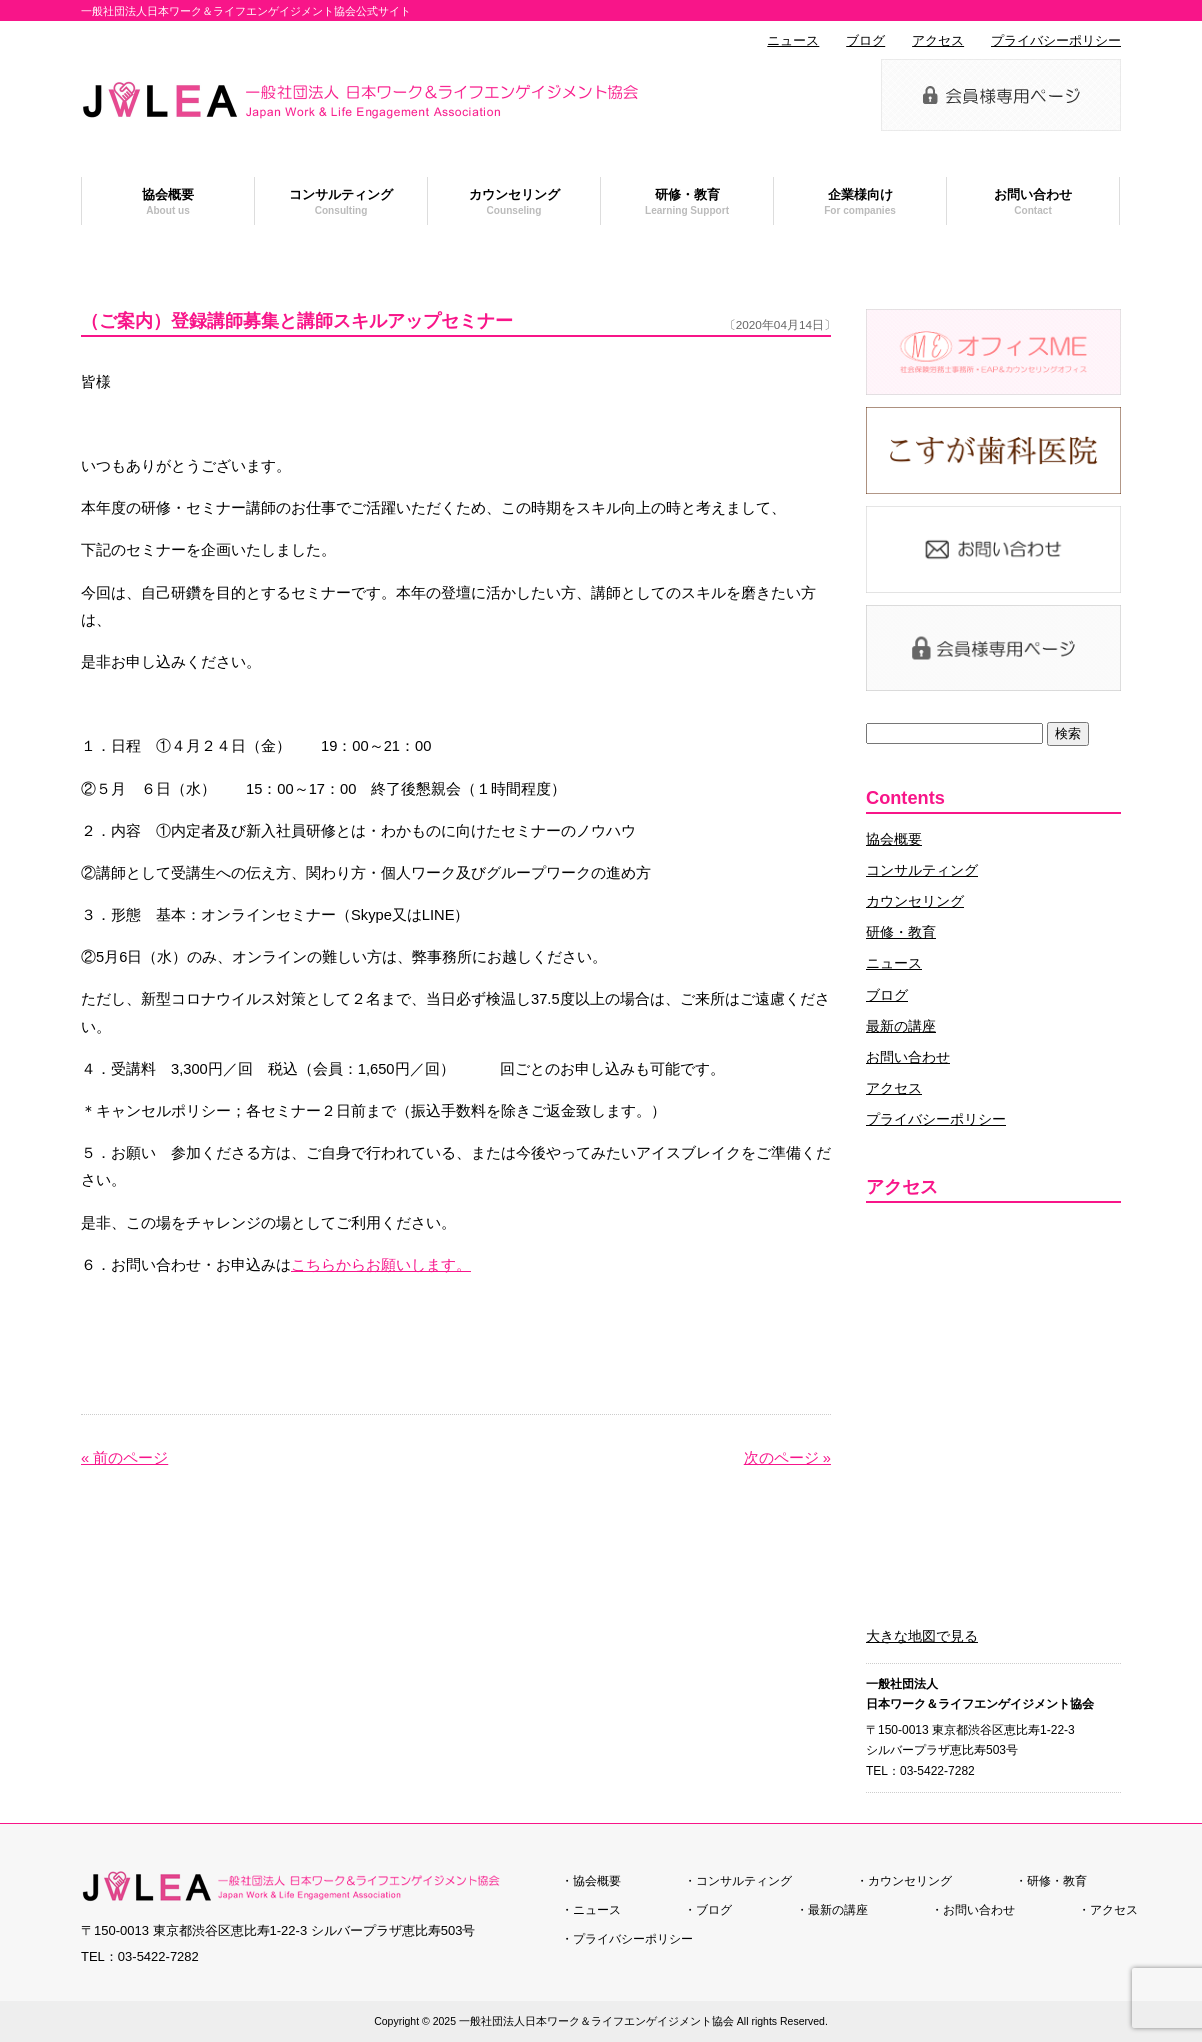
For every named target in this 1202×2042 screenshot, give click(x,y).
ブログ (865, 41)
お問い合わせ (908, 1057)
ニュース (793, 41)
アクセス (938, 41)
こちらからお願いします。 (381, 1265)
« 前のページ (124, 1458)
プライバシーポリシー (1056, 41)
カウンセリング (915, 901)
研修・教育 (901, 932)
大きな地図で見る (922, 1636)
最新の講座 (901, 1026)
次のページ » (787, 1458)
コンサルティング (922, 870)
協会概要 (894, 839)
